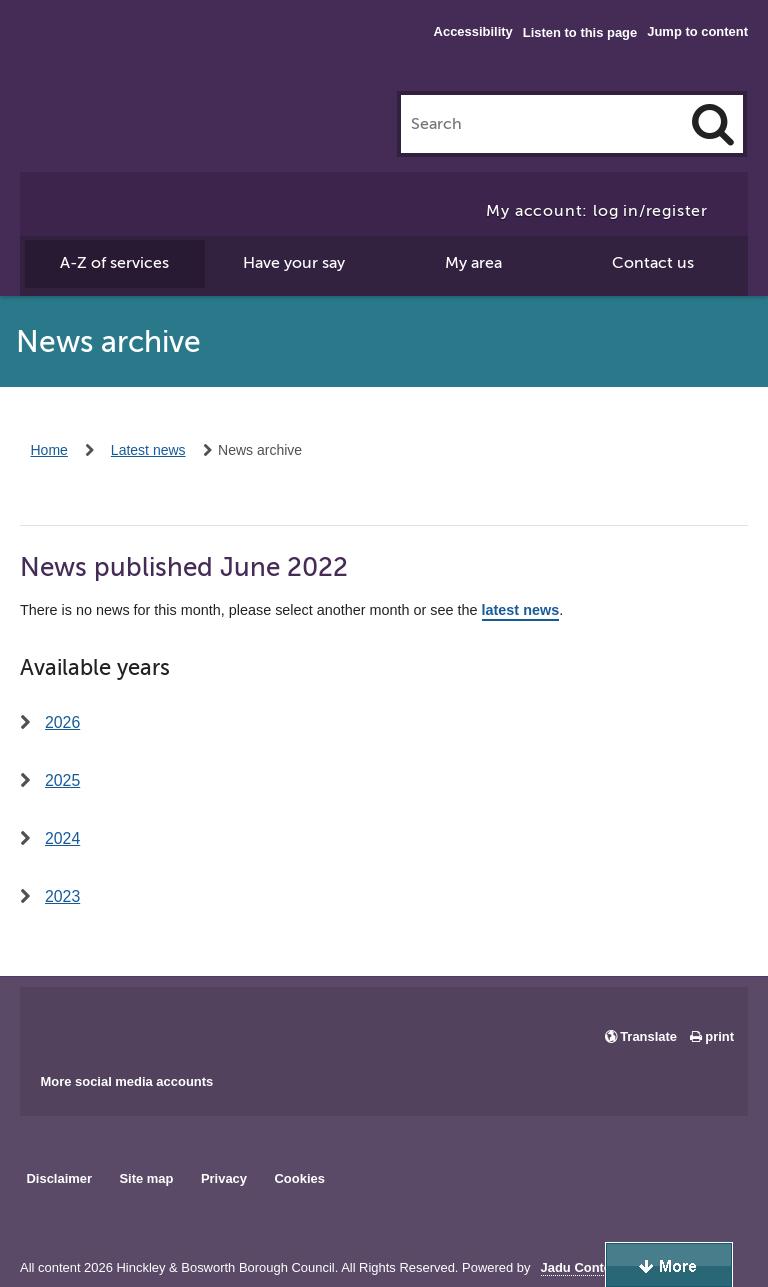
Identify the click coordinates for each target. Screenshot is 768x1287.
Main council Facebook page (56, 1023)
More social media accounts (126, 1081)
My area (473, 263)
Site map (146, 1178)
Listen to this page (580, 32)
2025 (62, 780)
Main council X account (118, 1023)
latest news (521, 610)
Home (49, 450)
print (719, 1036)
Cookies (300, 1178)
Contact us (653, 263)
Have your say (294, 263)
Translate (648, 1036)
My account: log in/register (597, 211)
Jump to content (697, 31)
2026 (62, 722)
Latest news (148, 450)
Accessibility (473, 31)
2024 (62, 838)
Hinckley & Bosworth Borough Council (102, 55)
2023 (62, 896)
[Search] (713, 124)
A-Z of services (114, 263)
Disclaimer (59, 1178)
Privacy (224, 1178)
